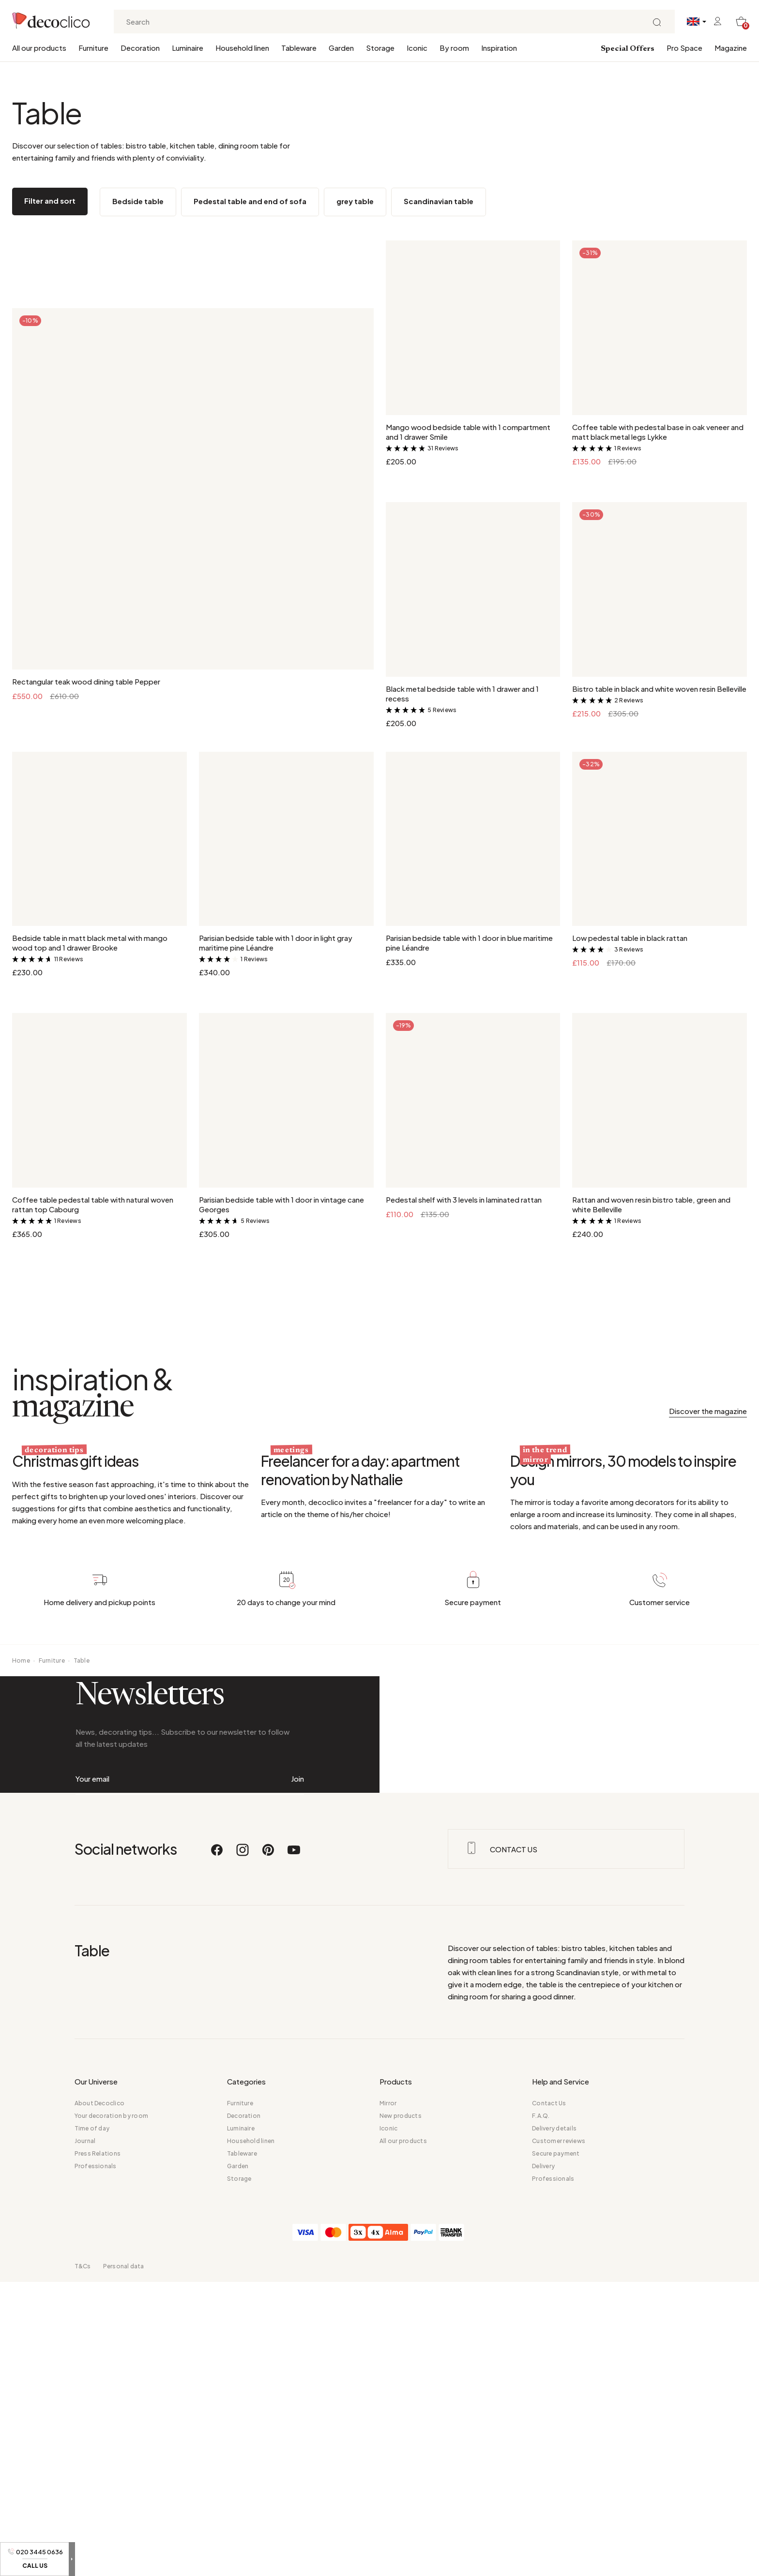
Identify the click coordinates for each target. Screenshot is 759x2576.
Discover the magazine (708, 1410)
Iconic (417, 47)
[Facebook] (217, 2274)
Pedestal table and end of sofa (250, 201)
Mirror (388, 2522)
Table (82, 1891)
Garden (341, 47)
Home (21, 1891)
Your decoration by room (112, 2535)
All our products (39, 47)
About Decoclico (100, 2522)
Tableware (299, 47)
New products (401, 2535)
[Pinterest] (268, 2274)
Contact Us (549, 2522)
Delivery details (554, 2547)
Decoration (140, 47)
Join (297, 2103)
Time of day (92, 2547)
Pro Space (684, 47)
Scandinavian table (438, 201)
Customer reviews (558, 2560)
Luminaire (187, 47)
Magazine (730, 47)
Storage (380, 47)
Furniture (93, 47)
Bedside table (138, 201)
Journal (85, 2560)
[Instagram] (243, 2274)
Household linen (242, 47)
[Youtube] (294, 2274)
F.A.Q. (540, 2535)
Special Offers (627, 49)
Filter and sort (50, 200)
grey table (355, 201)
